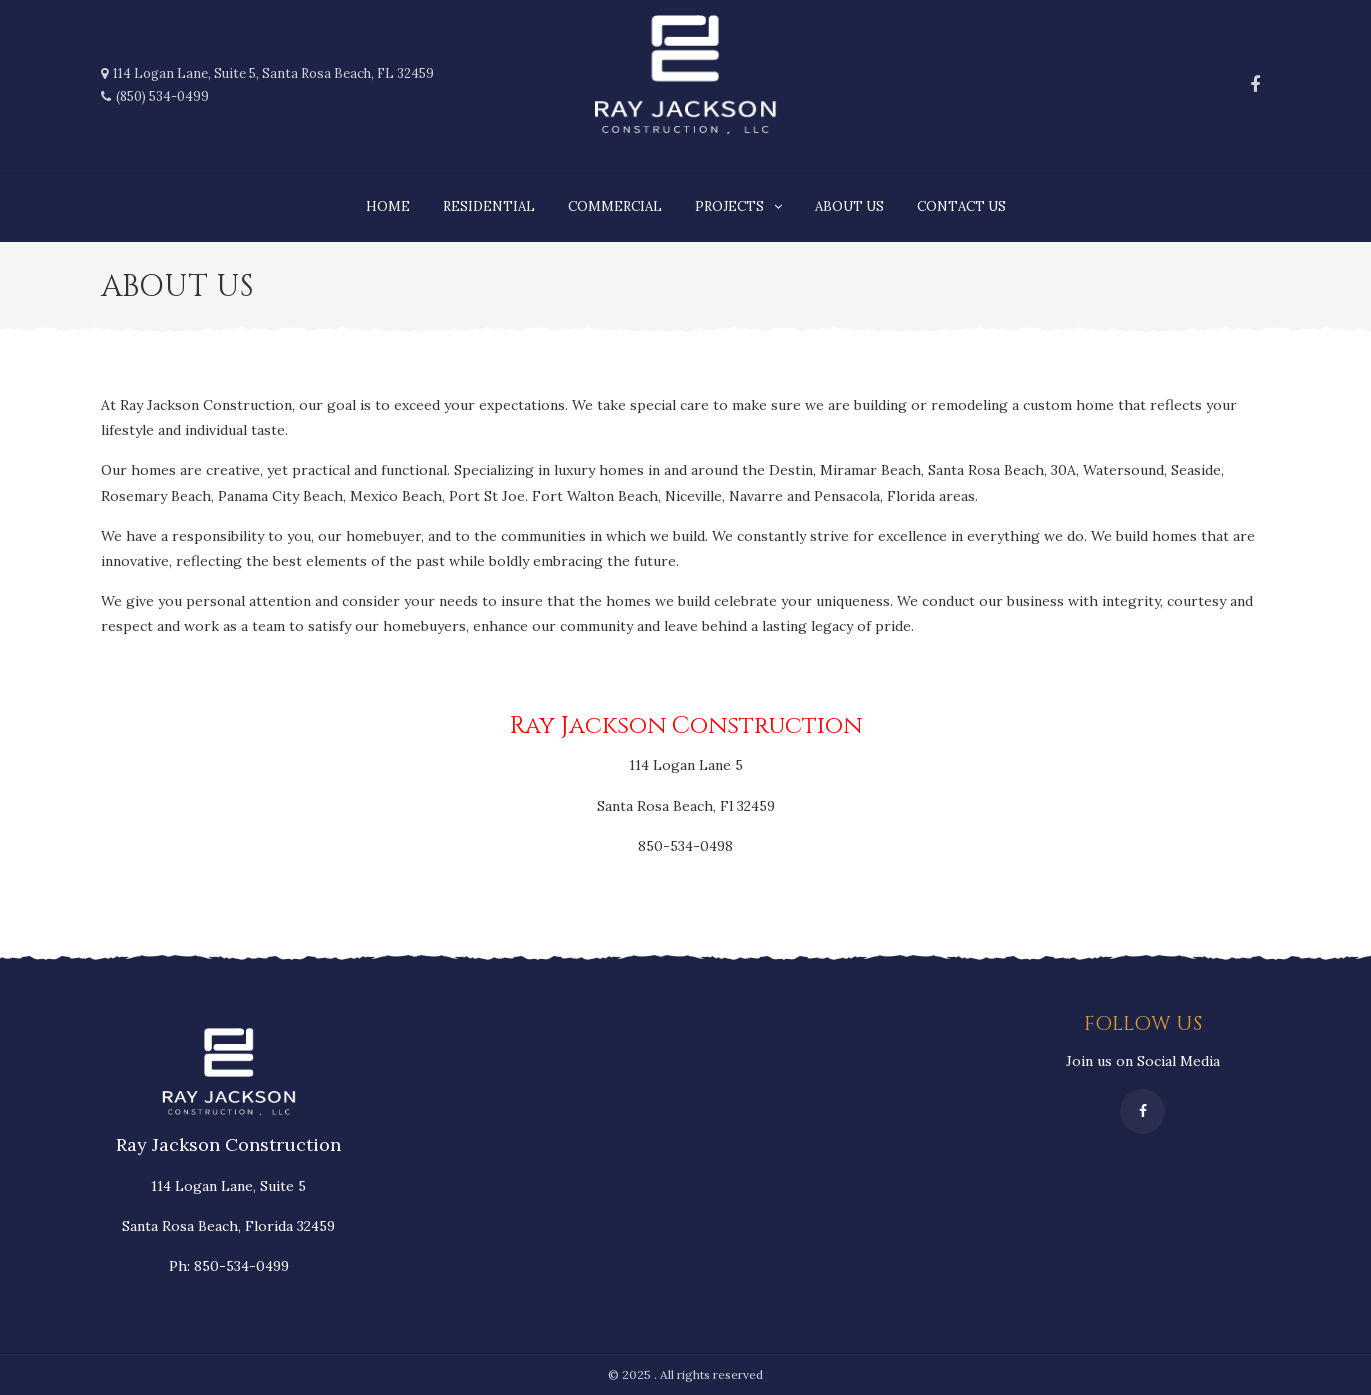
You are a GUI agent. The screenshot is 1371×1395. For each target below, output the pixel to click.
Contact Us (961, 206)
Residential (489, 206)
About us (849, 206)
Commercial (615, 206)
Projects (729, 206)
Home (388, 206)
